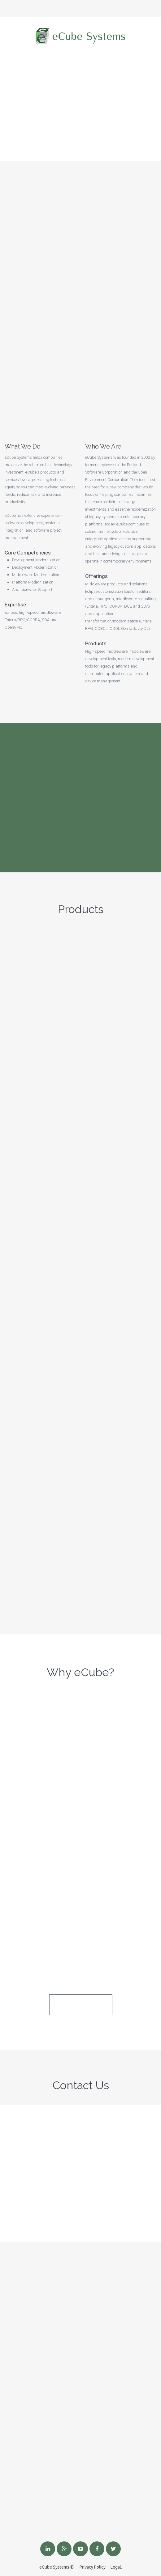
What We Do (23, 446)
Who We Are (103, 446)
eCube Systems (54, 2567)
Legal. (116, 2567)
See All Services (80, 2005)
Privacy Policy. (93, 2567)
